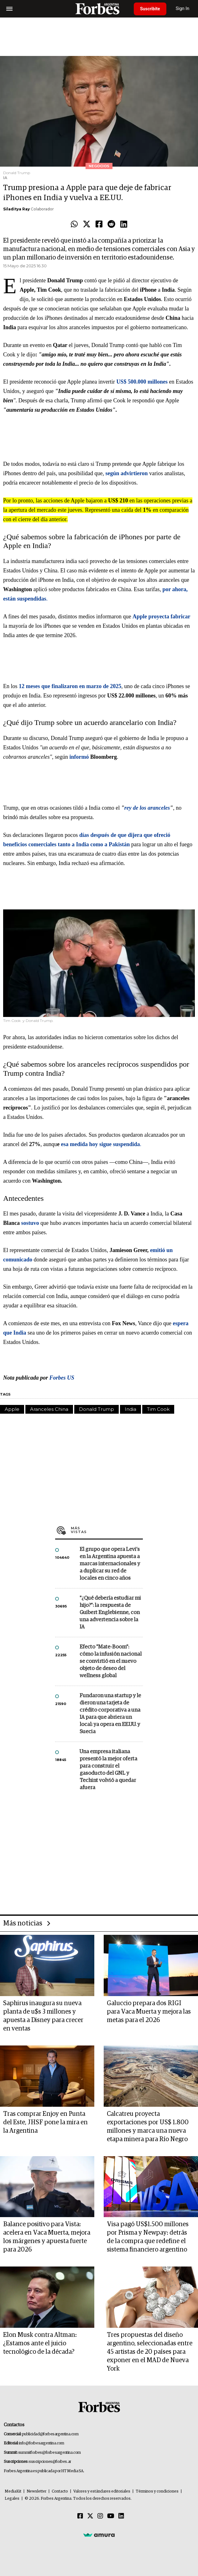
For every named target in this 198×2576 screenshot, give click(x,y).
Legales (12, 2499)
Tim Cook (158, 1409)
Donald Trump (96, 1409)
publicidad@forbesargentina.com (50, 2434)
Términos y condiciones (157, 2491)
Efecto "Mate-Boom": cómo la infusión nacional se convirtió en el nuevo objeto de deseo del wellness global (111, 1661)
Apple (12, 1409)
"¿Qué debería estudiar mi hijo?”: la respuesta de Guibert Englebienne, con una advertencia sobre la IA (110, 1613)
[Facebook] (80, 2516)
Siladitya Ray (16, 209)
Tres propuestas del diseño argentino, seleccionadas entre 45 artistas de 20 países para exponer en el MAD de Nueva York (149, 2352)
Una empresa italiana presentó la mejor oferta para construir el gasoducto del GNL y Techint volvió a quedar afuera (108, 1769)
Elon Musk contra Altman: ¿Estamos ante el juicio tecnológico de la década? (40, 2343)
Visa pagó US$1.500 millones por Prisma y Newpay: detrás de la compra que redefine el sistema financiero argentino (148, 2237)
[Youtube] (110, 2516)
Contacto (60, 2491)
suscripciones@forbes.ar (50, 2462)
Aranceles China (49, 1409)
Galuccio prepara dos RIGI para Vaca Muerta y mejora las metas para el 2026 (149, 2011)
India (130, 1409)
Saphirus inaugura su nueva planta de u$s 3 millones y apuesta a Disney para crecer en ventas (43, 2016)
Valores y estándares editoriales (101, 2491)
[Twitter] (90, 2516)
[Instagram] (100, 2516)
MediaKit (13, 2491)
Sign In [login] (183, 8)
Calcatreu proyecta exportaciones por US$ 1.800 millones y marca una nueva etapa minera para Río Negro (148, 2126)
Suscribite (150, 8)
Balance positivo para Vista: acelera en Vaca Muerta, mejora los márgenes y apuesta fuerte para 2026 (46, 2237)
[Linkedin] (121, 2516)
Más (107, 1530)
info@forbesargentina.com (41, 2443)
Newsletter (36, 2491)
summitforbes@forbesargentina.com (49, 2453)
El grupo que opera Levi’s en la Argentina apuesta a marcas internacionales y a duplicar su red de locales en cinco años (110, 1564)
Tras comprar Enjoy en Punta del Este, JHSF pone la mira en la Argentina (45, 2122)
